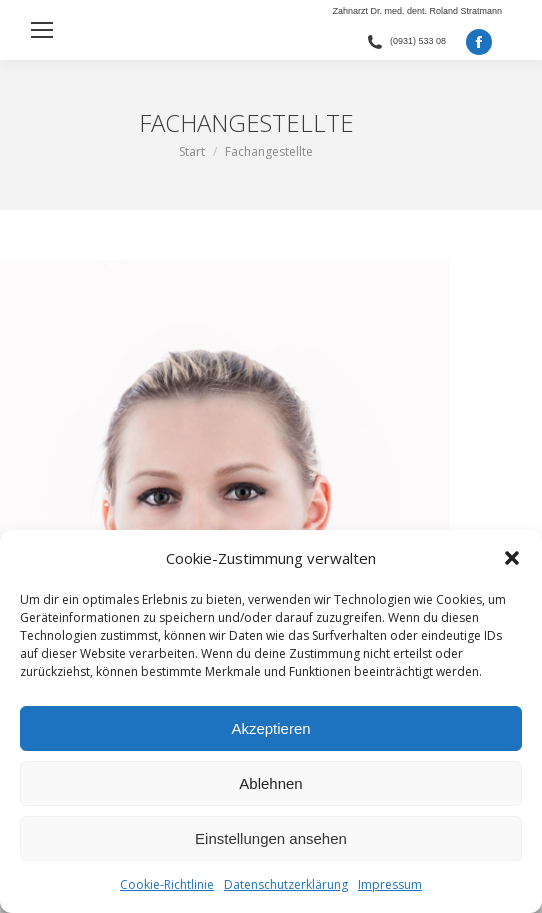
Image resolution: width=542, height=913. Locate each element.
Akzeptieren (270, 728)
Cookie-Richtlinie (167, 884)
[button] (512, 558)
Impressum (390, 884)
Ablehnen (270, 783)
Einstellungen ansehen (271, 838)
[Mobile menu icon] (42, 30)
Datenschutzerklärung (286, 884)
